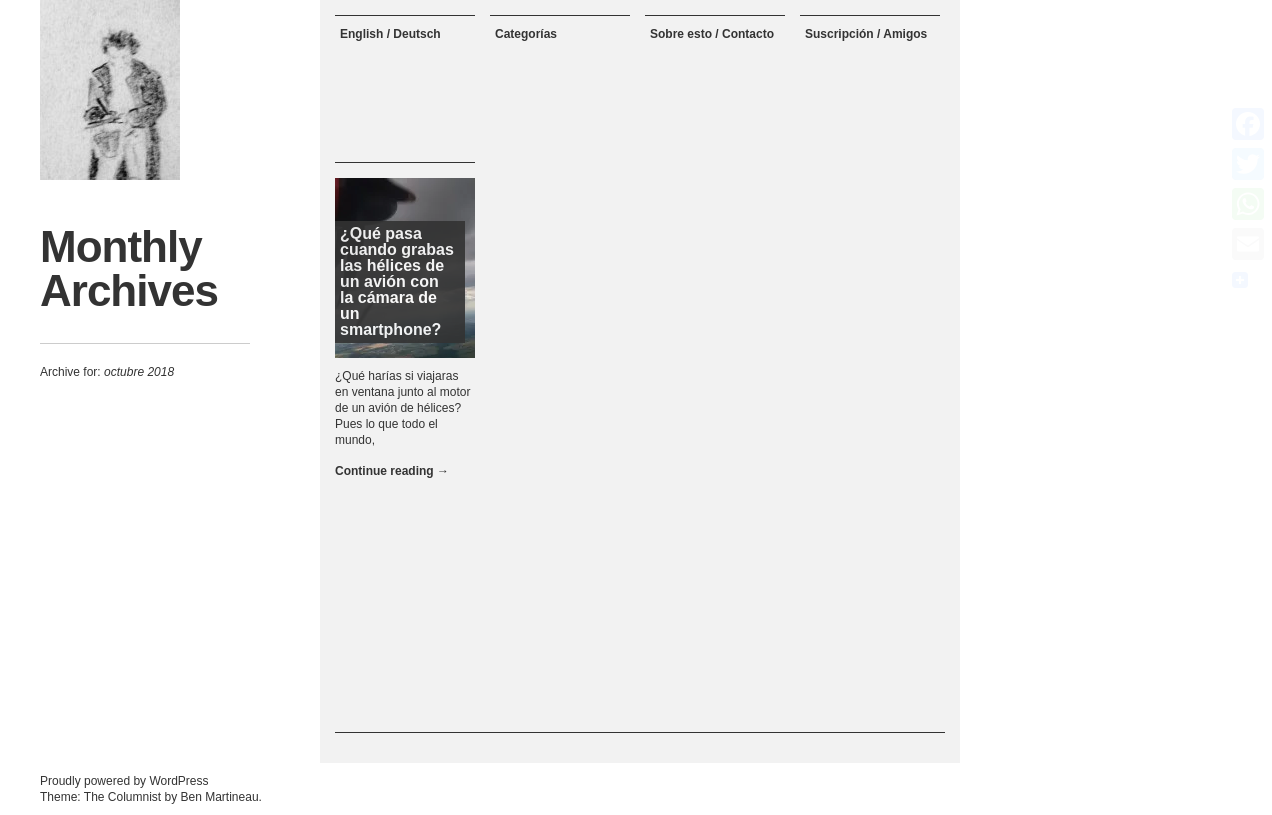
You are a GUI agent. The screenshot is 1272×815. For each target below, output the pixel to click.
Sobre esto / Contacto (712, 34)
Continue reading (392, 471)
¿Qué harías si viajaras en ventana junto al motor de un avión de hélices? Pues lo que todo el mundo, (402, 408)
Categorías (526, 34)
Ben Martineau (220, 797)
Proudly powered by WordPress (124, 781)
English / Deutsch (390, 34)
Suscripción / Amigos (866, 34)
